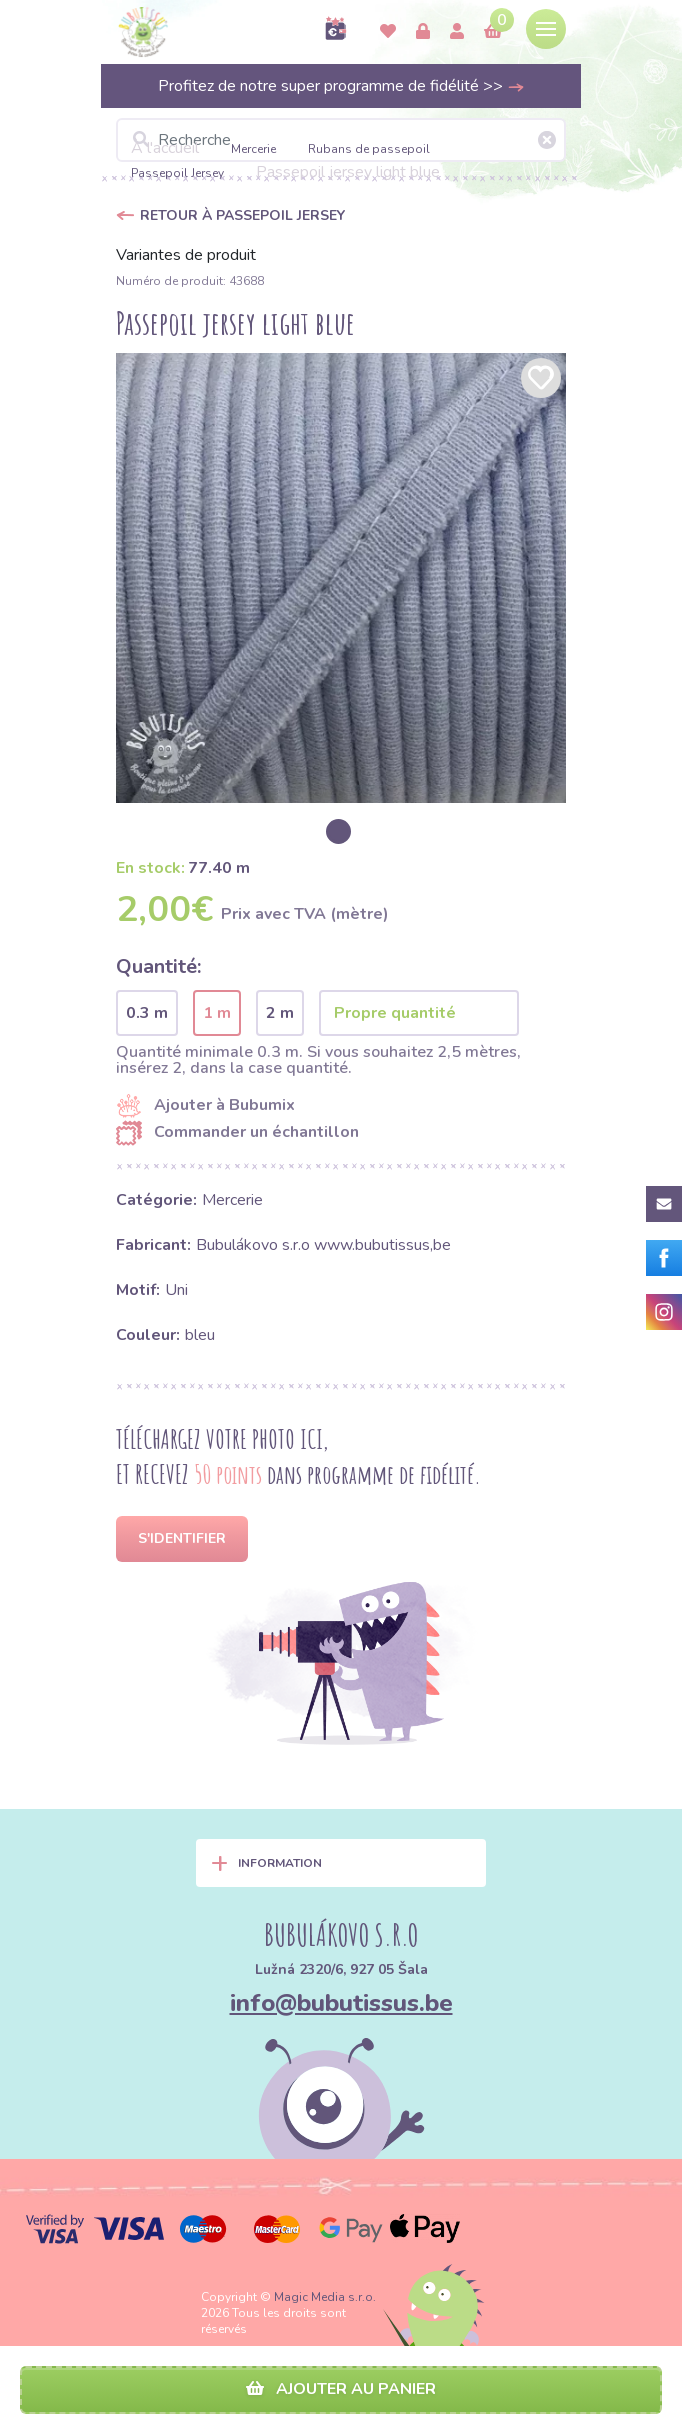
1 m (217, 1013)
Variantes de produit (186, 255)
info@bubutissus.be (341, 2003)
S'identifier (182, 1538)
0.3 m (147, 1013)
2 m (280, 1013)
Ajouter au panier (341, 2389)
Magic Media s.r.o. (325, 2297)
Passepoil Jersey (177, 173)
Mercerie (253, 149)
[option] (341, 578)
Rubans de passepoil (369, 149)
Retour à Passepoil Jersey (242, 215)
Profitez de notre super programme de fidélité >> (341, 86)
